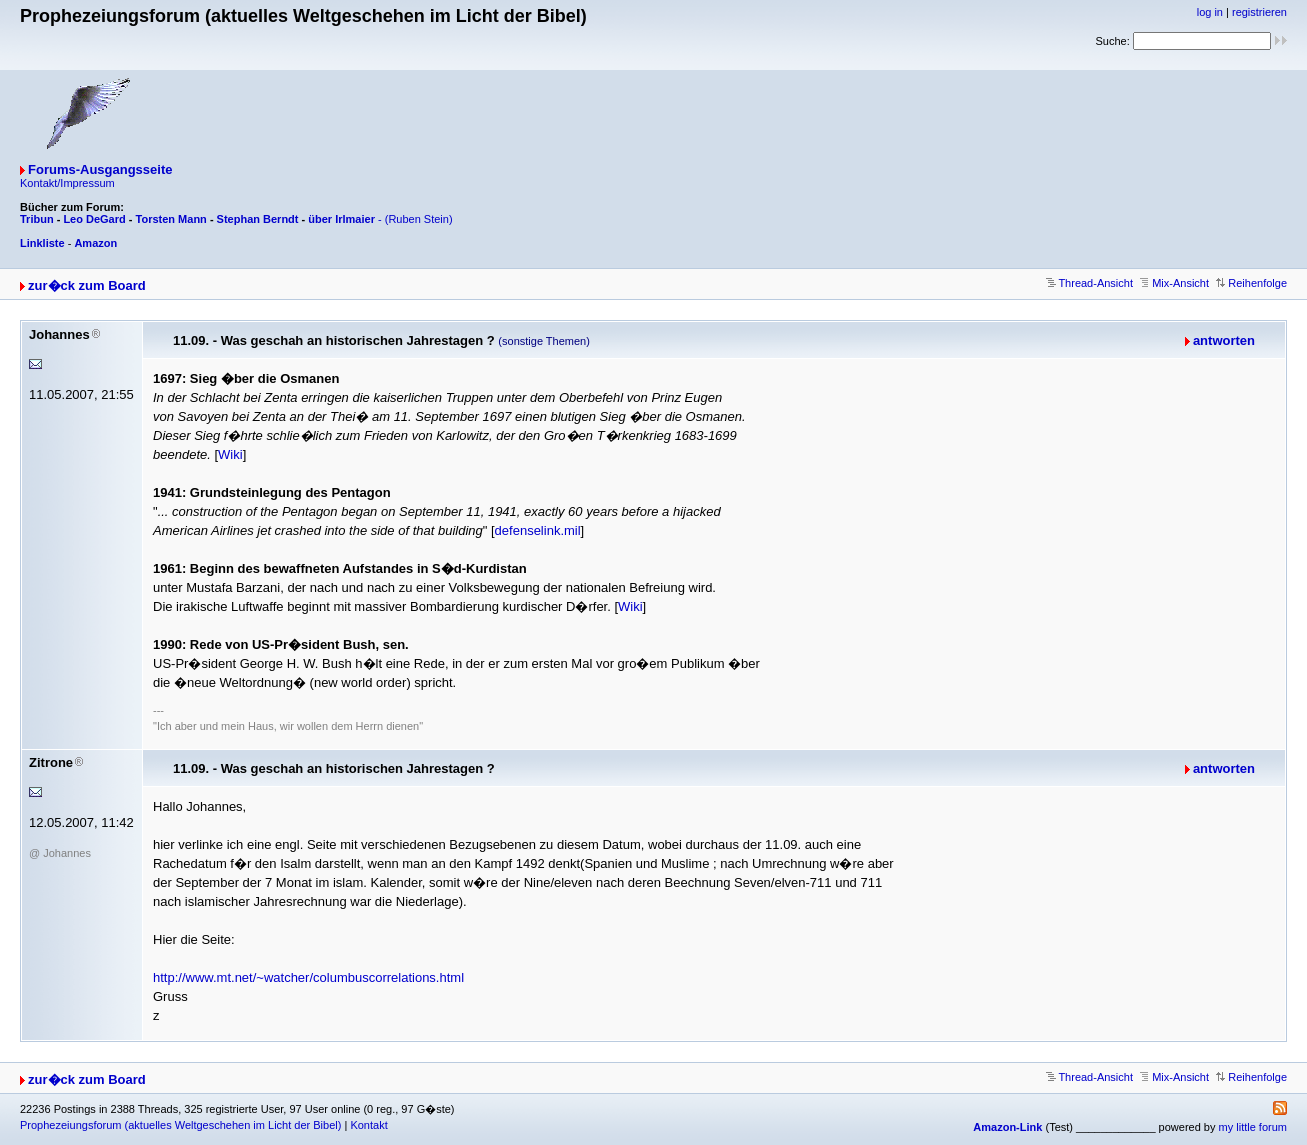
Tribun (37, 219)
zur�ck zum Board (87, 285)
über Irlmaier (341, 219)
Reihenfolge (1251, 283)
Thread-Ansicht (1089, 283)
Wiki (230, 454)
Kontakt (368, 1125)
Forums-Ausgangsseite (100, 169)
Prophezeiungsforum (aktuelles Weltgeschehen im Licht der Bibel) (180, 1125)
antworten (1224, 340)
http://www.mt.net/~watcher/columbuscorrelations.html (308, 977)
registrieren (1259, 12)
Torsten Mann (171, 219)
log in (1210, 12)
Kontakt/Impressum (67, 183)
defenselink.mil (538, 530)
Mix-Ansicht (1174, 283)
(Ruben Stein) (419, 219)
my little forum (1253, 1127)
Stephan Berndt (258, 219)
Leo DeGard (94, 219)
